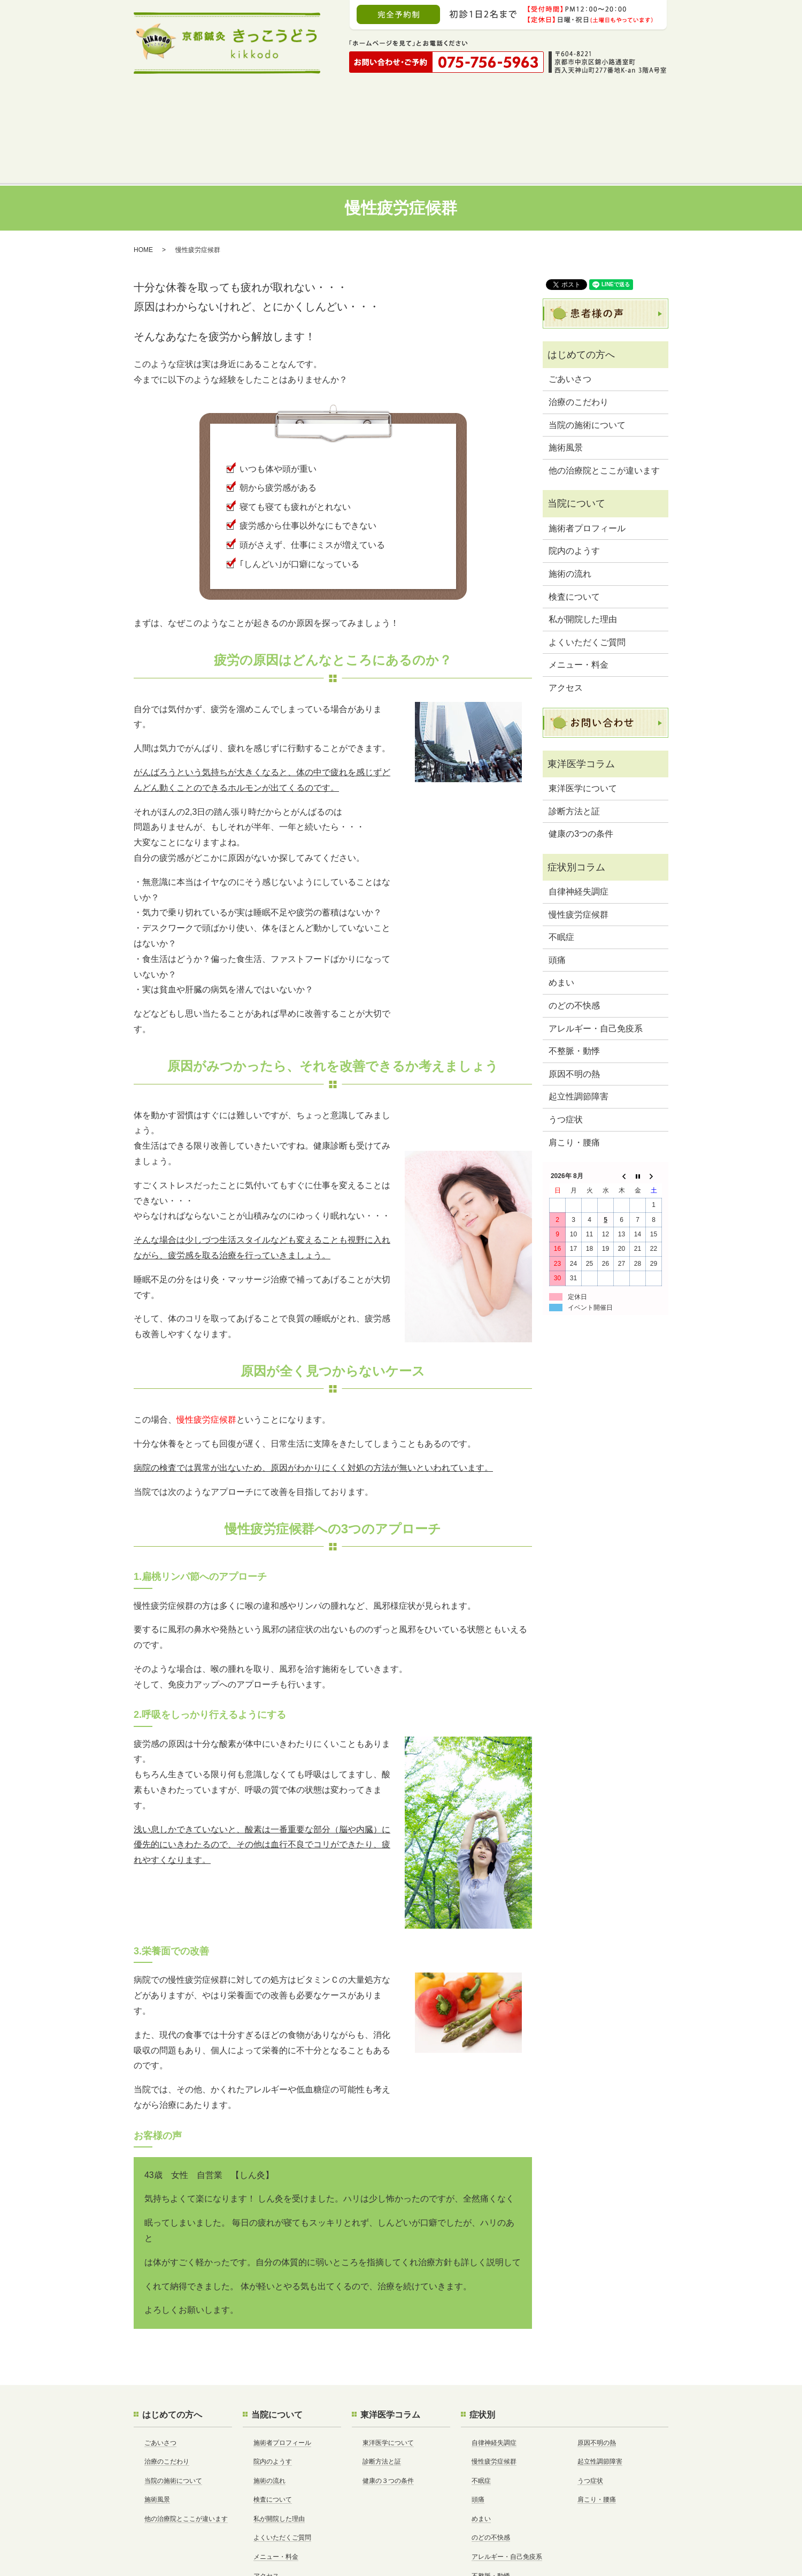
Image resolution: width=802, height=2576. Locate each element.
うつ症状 (566, 1054)
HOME (143, 184)
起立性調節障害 (578, 1031)
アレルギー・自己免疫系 (596, 963)
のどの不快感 (574, 940)
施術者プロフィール (587, 463)
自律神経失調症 (578, 826)
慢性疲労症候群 (578, 849)
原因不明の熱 (574, 1008)
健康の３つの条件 (388, 2415)
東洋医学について (583, 723)
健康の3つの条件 (581, 768)
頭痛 (557, 894)
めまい (561, 917)
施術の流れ (570, 508)
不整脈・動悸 (574, 985)
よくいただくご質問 (587, 577)
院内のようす (574, 485)
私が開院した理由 (583, 554)
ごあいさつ (570, 313)
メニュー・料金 (578, 599)
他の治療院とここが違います (604, 405)
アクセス (566, 622)
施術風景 (566, 382)
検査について (574, 531)
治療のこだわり (578, 336)
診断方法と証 (574, 746)
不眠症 (561, 871)
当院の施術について (587, 359)
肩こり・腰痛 (574, 1077)
